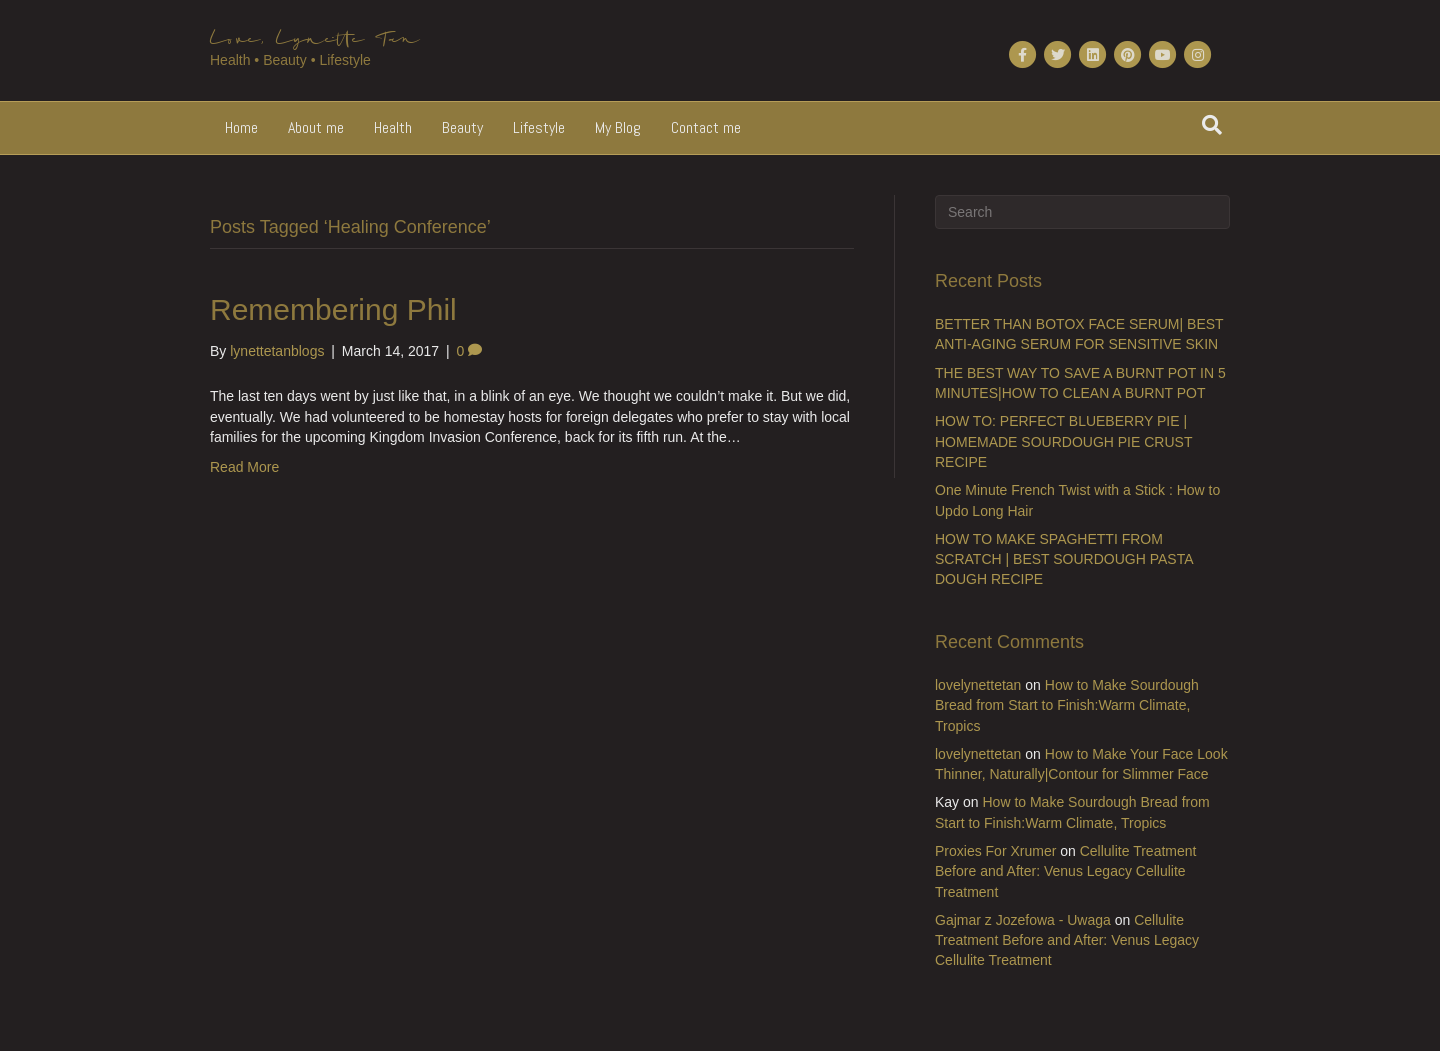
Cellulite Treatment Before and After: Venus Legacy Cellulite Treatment (1065, 871)
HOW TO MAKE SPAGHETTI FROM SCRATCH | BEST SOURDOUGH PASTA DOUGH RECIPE (1064, 559)
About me (316, 127)
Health (393, 127)
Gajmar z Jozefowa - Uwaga (1023, 920)
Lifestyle (539, 127)
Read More (244, 467)
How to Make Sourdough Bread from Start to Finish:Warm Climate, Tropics (1067, 705)
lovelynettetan (978, 685)
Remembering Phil (333, 309)
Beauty (462, 127)
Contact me (706, 127)
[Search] (1212, 125)
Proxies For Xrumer (995, 851)
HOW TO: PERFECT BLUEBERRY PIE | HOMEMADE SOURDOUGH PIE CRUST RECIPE (1063, 441)
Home (241, 127)
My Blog (618, 127)
